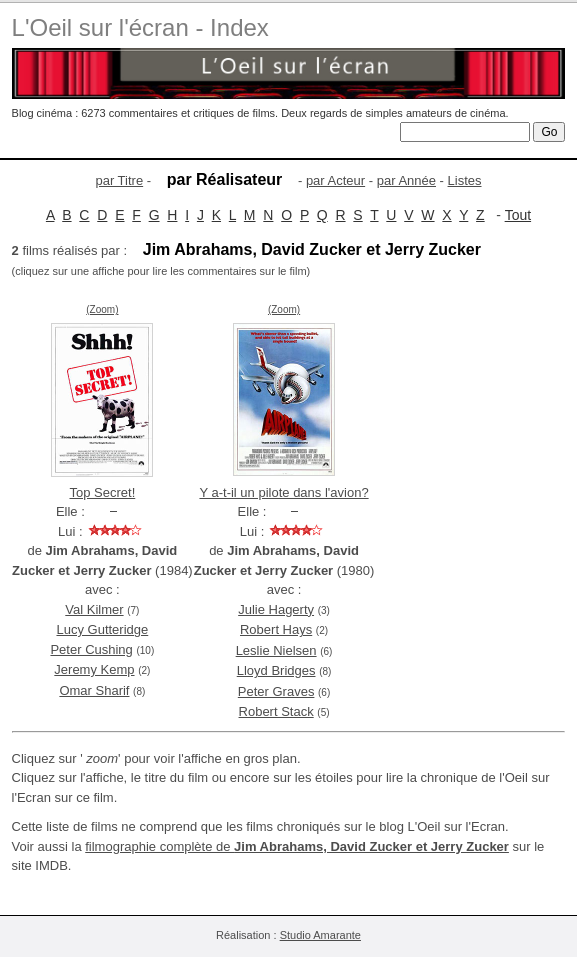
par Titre (119, 180)
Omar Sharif (94, 690)
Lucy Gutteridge (102, 629)
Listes (465, 180)
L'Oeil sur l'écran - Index (140, 27)
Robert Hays (276, 629)
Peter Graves (276, 691)
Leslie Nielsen (276, 650)
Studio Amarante (320, 935)
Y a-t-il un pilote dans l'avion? (283, 492)
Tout (518, 215)
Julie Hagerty (276, 609)
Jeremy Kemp (94, 669)
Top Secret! (102, 492)
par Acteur (335, 180)
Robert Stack (276, 711)
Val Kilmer (94, 609)
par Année (406, 180)
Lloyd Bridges (276, 670)
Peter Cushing (91, 649)
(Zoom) (102, 309)
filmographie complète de (297, 846)
